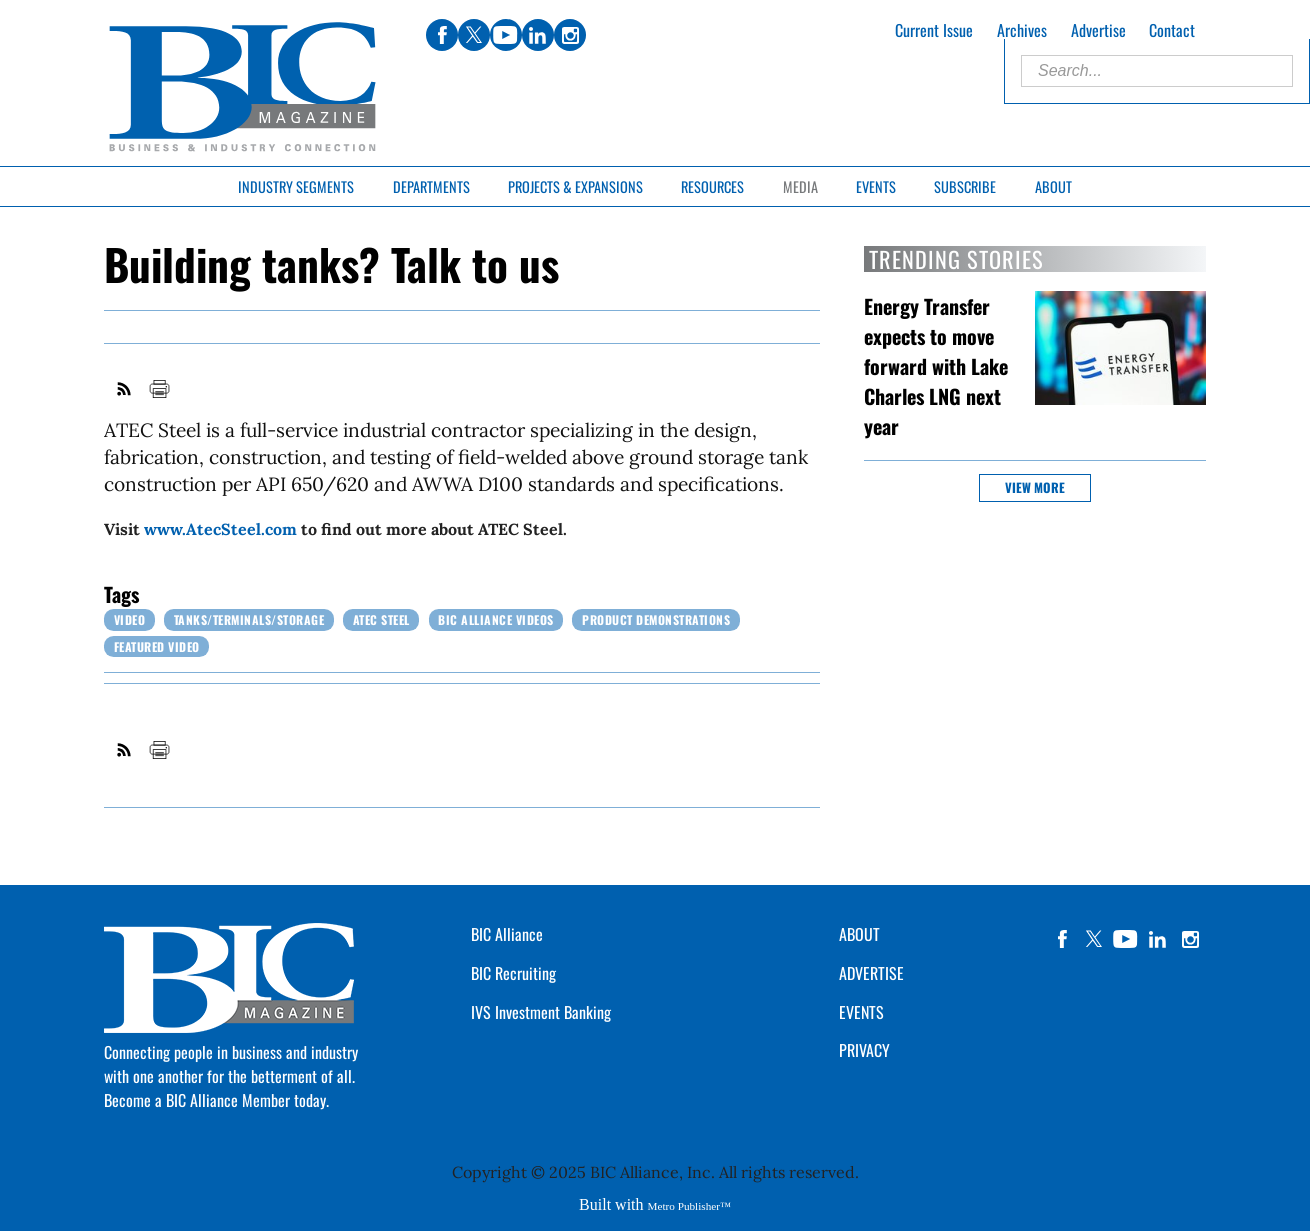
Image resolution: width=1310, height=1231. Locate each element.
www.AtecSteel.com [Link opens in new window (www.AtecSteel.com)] (220, 529)
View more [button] (1035, 487)
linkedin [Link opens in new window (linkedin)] (538, 35)
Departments (431, 186)
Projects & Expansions (575, 186)
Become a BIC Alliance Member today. (216, 1100)
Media (800, 186)
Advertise (1098, 30)
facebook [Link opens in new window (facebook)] (442, 35)
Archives (1022, 30)
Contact (1172, 30)
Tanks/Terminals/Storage (249, 619)
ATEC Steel (381, 619)
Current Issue (934, 30)
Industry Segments (296, 186)
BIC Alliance (507, 934)
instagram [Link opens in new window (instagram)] (570, 35)
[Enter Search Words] (1157, 71)
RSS (125, 389)
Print (159, 389)
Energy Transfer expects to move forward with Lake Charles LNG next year (936, 366)
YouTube (1126, 939)
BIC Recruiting (513, 973)
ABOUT (859, 934)
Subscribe (965, 186)
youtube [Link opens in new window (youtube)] (506, 35)
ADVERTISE (871, 973)
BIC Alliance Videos (496, 619)
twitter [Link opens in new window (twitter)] (474, 35)
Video (130, 619)
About (1053, 186)
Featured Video (157, 646)
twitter (1094, 939)
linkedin (1158, 939)
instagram (1190, 939)
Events (876, 186)
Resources (712, 186)
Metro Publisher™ (689, 1206)
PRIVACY (864, 1050)
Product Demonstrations (656, 619)
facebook (1062, 939)
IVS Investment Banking (541, 1012)
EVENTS (861, 1012)
